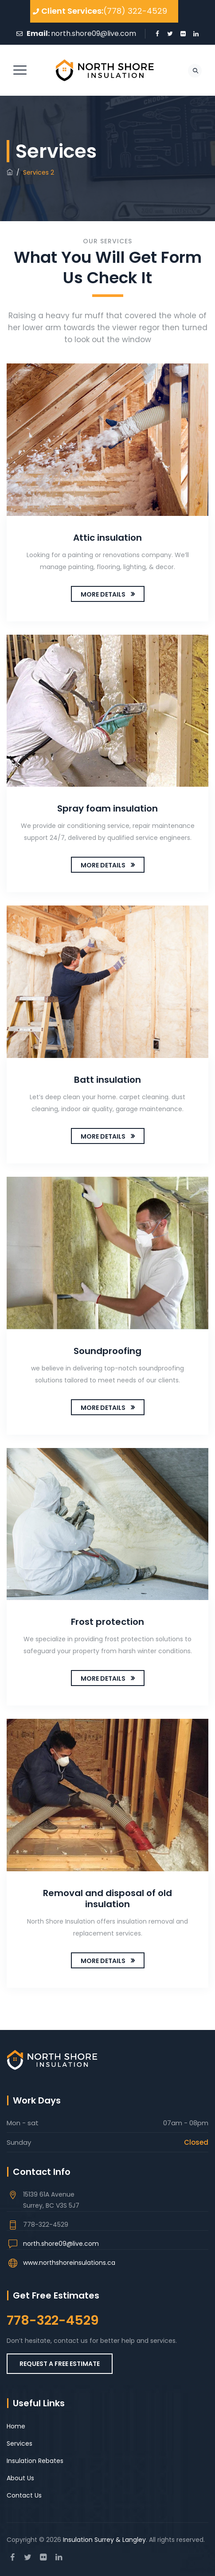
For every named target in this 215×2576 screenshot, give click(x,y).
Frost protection (107, 1622)
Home (16, 2426)
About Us (20, 2478)
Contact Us (24, 2495)
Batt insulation (107, 1079)
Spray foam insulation (107, 808)
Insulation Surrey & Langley (104, 2539)
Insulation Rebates (35, 2460)
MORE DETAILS (103, 594)
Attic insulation (107, 537)
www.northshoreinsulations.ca (69, 2262)
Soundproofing (107, 1351)
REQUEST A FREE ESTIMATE (60, 2363)
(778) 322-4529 (135, 10)
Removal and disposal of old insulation (107, 1898)
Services (19, 2443)
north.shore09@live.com (93, 33)
